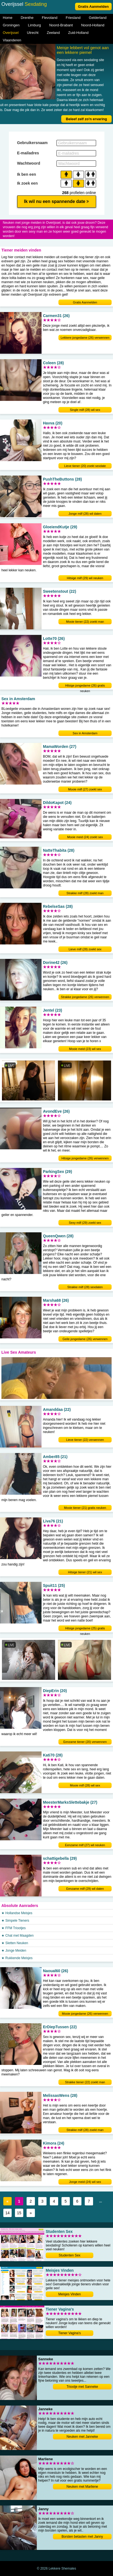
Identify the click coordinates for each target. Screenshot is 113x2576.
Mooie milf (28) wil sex (85, 1785)
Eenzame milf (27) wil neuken (85, 1845)
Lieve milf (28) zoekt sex (85, 949)
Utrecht (32, 33)
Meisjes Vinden (69, 2294)
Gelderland (98, 18)
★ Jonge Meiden (13, 1950)
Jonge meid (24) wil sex (85, 2181)
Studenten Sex (70, 2255)
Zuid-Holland (78, 33)
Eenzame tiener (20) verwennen (85, 1741)
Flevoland (49, 18)
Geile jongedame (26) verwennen (85, 1339)
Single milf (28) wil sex (85, 409)
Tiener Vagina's (69, 2333)
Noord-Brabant (61, 25)
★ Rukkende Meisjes (16, 1958)
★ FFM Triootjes (13, 1928)
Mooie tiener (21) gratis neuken (85, 1507)
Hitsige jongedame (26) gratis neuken (85, 686)
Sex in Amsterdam (85, 733)
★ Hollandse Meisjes (16, 1913)
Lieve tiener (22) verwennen (85, 1439)
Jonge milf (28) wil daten (84, 513)
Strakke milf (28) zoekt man (85, 893)
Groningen (11, 25)
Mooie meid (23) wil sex (85, 1048)
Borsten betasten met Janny (82, 2537)
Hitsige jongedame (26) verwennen (85, 1158)
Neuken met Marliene (82, 2487)
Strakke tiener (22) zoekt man (85, 2082)
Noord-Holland (92, 25)
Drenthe (27, 18)
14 (7, 2213)
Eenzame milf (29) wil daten (85, 1888)
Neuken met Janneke (82, 2437)
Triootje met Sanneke (82, 2387)
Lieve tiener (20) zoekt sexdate (85, 466)
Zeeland (53, 33)
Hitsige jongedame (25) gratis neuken (85, 1629)
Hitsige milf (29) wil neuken (85, 578)
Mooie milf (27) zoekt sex (85, 789)
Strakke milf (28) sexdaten (85, 1287)
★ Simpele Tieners (15, 1920)
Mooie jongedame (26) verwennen (85, 2013)
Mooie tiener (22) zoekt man (85, 621)
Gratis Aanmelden (93, 6)
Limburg (34, 25)
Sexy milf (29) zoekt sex (85, 1222)
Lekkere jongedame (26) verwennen (85, 337)
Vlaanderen (12, 40)
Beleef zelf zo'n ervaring (86, 119)
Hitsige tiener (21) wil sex (85, 1572)
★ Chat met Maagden (17, 1935)
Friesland (73, 18)
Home (7, 18)
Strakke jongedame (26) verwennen (85, 997)
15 (19, 2213)
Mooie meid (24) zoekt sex (85, 837)
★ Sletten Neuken (14, 1943)
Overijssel (11, 33)
